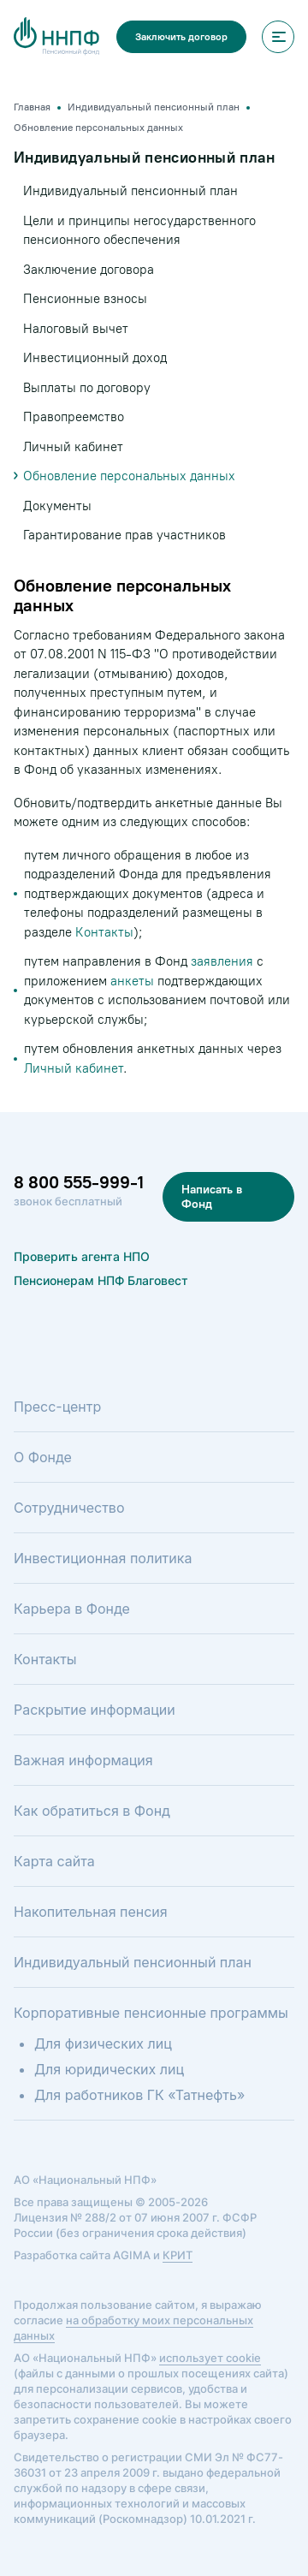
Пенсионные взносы (85, 298)
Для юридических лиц (109, 2069)
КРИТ (177, 2255)
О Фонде (43, 1457)
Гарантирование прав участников (124, 535)
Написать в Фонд (211, 1196)
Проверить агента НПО (82, 1256)
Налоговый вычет (75, 328)
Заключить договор (181, 37)
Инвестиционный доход (95, 358)
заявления (222, 961)
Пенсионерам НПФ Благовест (101, 1280)
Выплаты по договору (87, 388)
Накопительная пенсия (91, 1911)
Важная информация (83, 1760)
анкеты (132, 981)
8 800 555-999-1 (79, 1182)
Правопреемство (73, 417)
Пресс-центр (57, 1406)
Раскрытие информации (94, 1709)
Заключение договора (88, 269)
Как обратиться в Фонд (92, 1810)
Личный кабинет (73, 1068)
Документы (57, 506)
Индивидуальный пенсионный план (130, 191)
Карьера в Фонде (72, 1608)
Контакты (104, 932)
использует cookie (210, 2358)
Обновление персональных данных (129, 476)
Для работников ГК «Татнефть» (139, 2094)
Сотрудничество (69, 1507)
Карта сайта (54, 1861)
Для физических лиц (103, 2043)
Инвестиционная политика (103, 1558)
